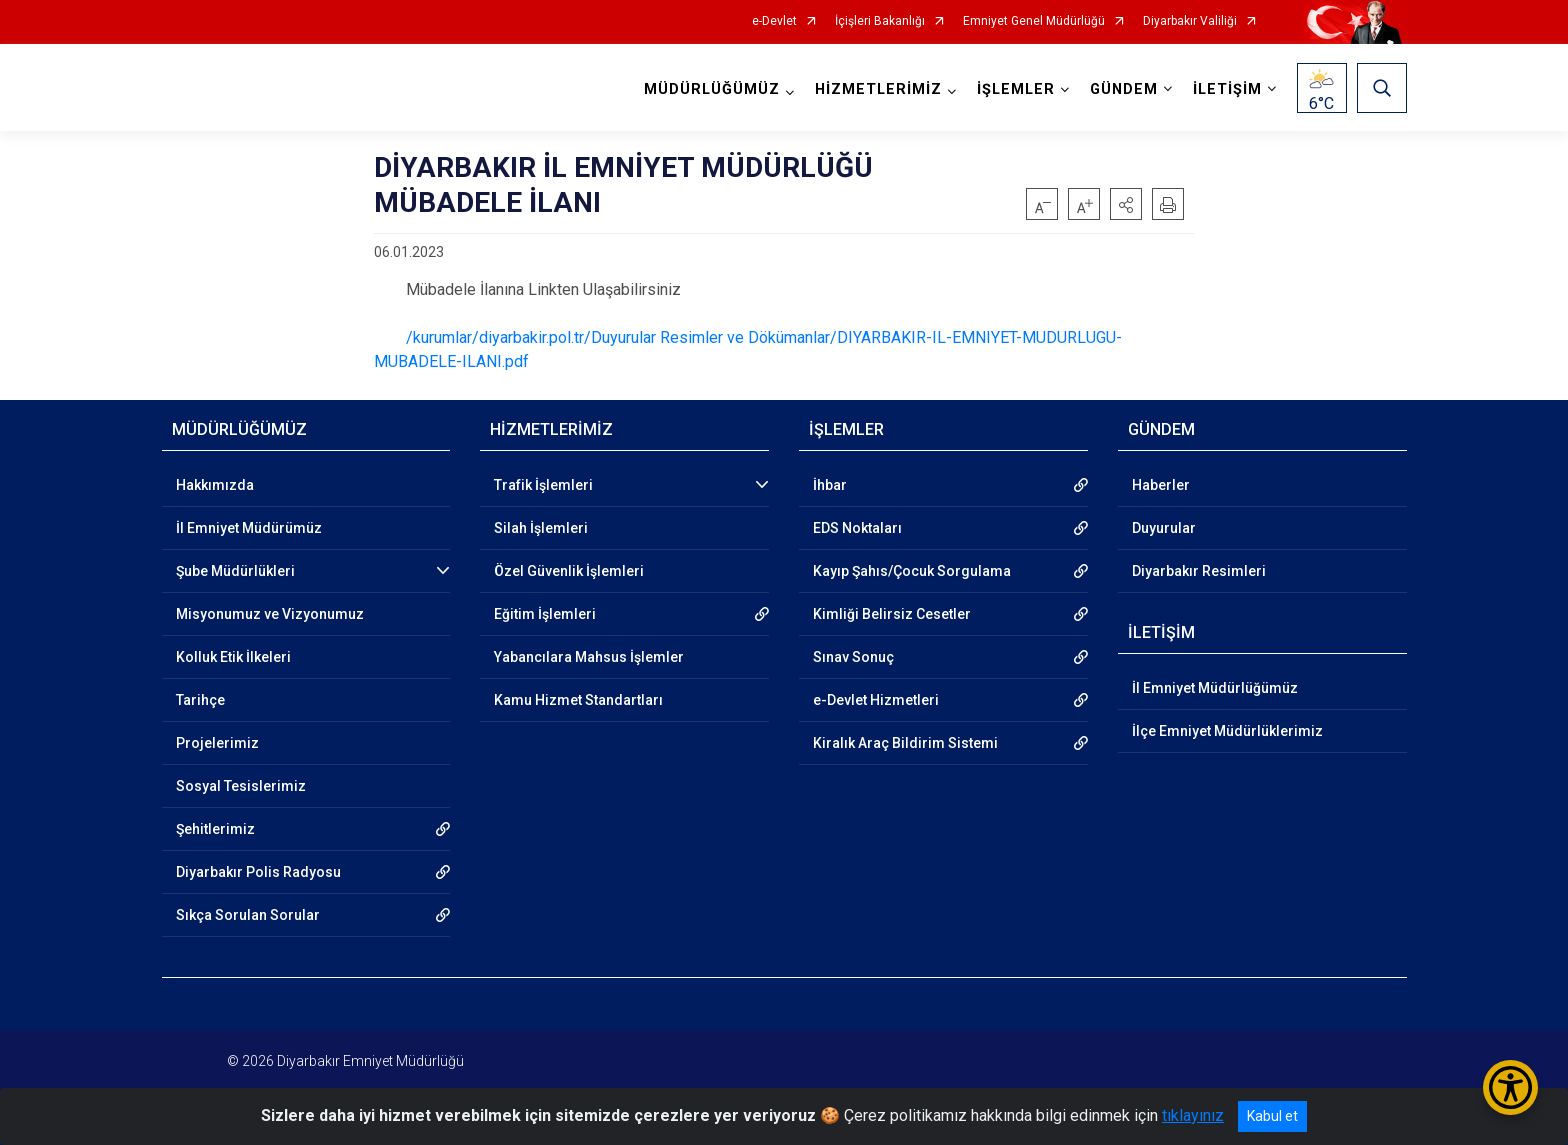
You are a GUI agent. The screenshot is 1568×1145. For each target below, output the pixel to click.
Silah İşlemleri (541, 528)
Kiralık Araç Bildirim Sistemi (905, 743)
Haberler (1161, 485)
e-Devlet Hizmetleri (876, 700)
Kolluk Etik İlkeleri (233, 657)
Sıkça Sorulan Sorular (248, 915)
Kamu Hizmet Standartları (578, 700)
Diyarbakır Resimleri (1199, 571)
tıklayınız (1193, 1115)
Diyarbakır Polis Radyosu (258, 872)
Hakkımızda (215, 485)
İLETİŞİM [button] (1227, 89)
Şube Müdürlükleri (235, 571)
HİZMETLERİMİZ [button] (878, 89)
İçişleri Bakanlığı (880, 21)
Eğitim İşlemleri (545, 614)
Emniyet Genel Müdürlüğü (1034, 21)
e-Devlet (774, 21)
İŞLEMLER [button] (1016, 89)
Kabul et (1272, 1116)
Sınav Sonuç (853, 657)
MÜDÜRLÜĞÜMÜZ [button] (712, 89)
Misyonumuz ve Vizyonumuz (270, 614)
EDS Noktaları (857, 528)
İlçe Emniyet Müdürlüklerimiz (1227, 731)
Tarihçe (200, 700)
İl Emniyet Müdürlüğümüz (1215, 688)
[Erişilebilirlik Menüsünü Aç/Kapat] (1510, 1087)
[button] (1126, 204)
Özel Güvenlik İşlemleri (569, 571)
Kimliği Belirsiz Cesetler (892, 614)
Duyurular (1164, 528)
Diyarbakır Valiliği (1190, 21)
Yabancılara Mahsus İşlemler (589, 657)
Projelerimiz (217, 743)
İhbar (830, 485)
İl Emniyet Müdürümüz (249, 528)
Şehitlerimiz (215, 829)
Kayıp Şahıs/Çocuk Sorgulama (912, 571)
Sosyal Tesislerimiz (241, 786)
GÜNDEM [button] (1124, 89)
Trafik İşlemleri (543, 485)
